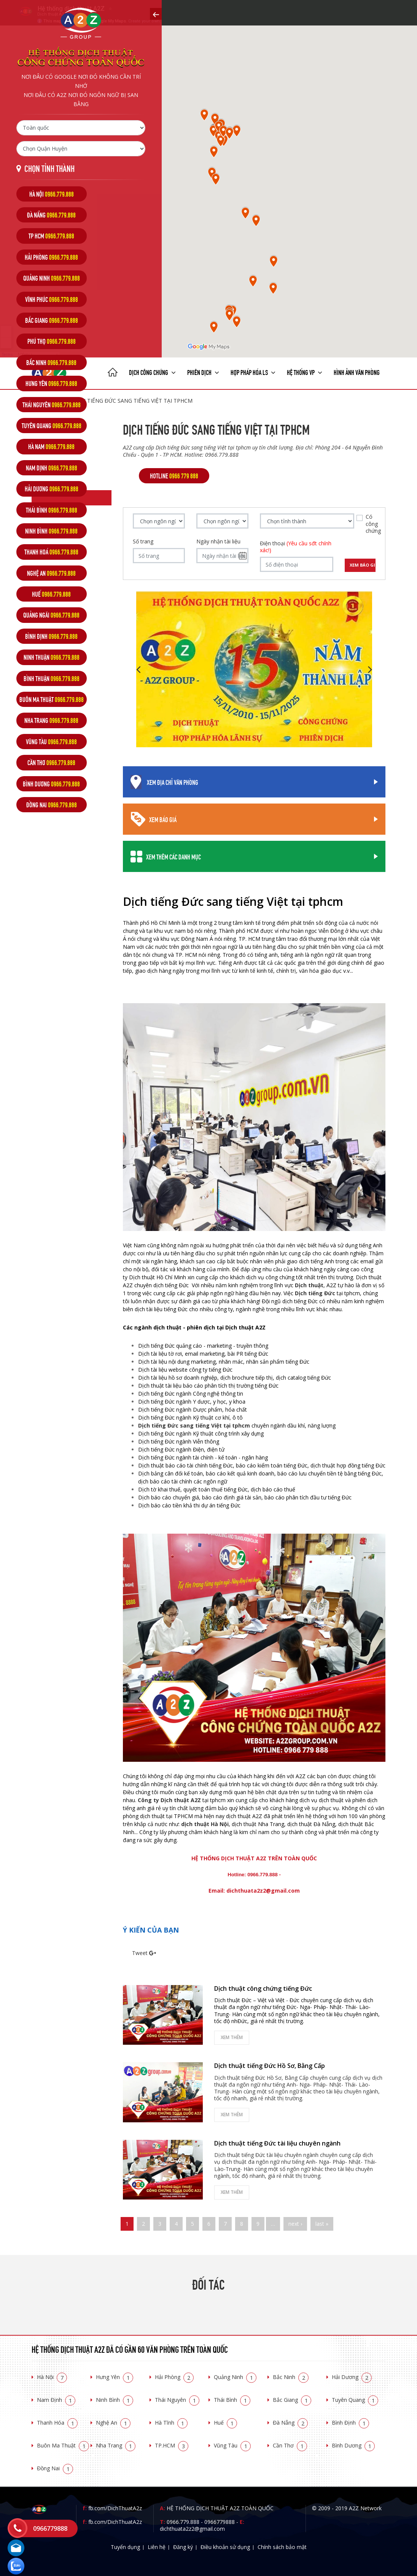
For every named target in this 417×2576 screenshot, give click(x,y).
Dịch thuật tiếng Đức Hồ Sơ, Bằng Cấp (269, 2065)
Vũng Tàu (232, 2445)
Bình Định (350, 2422)
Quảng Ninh (235, 2377)
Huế (225, 2422)
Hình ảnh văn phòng (357, 371)
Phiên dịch (203, 371)
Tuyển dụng (125, 2547)
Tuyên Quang (355, 2399)
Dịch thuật (309, 1285)
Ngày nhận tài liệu (218, 541)
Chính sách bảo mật (282, 2547)
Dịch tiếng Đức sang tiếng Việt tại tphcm (194, 1425)
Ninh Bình (114, 2399)
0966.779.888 (183, 2521)
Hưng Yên (114, 2377)
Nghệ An (113, 2422)
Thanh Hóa (57, 2422)
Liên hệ (157, 2547)
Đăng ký (183, 2547)
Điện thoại (295, 547)
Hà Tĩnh (171, 2422)
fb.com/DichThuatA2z (115, 2508)
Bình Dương (353, 2445)
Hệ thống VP (304, 371)
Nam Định (56, 2399)
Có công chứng (373, 523)
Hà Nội (52, 2377)
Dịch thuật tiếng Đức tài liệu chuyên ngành (277, 2143)
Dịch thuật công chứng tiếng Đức (263, 1988)
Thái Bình (232, 2399)
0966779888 (219, 2521)
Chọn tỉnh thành (49, 168)
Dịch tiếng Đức (315, 1293)
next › (295, 2223)
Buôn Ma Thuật (63, 2445)
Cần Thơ (290, 2445)
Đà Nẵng (290, 2422)
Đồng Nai (55, 2468)
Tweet (140, 1953)
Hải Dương (352, 2377)
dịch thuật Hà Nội (205, 1824)
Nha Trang (115, 2445)
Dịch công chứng (152, 371)
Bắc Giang (292, 2399)
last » (321, 2223)
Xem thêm (232, 2037)
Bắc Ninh (291, 2377)
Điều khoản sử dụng (225, 2547)
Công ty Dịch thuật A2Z (169, 1800)
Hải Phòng (174, 2377)
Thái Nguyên (177, 2399)
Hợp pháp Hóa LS (253, 371)
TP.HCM (171, 2445)
